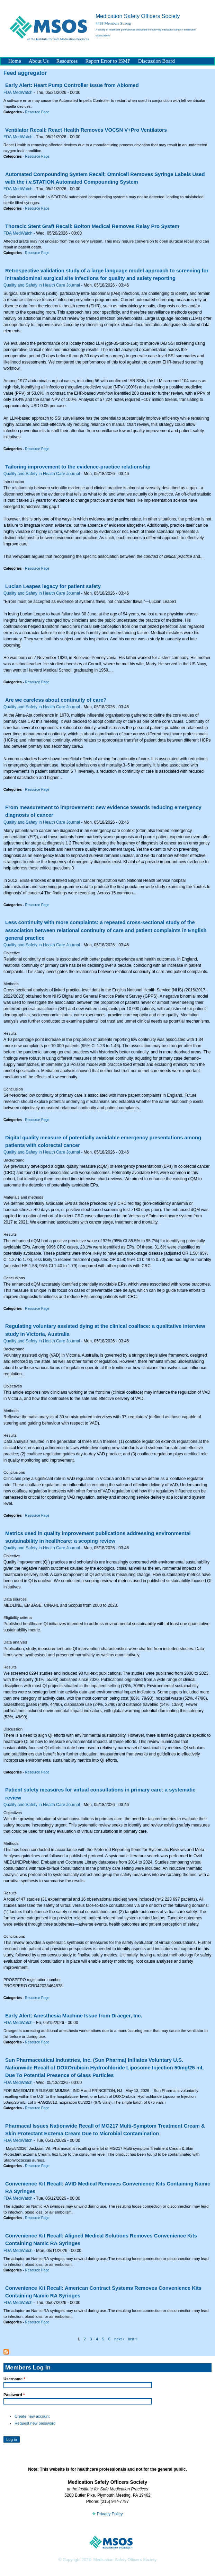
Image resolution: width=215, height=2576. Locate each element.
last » (132, 2339)
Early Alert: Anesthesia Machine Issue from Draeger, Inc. (73, 2015)
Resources (67, 61)
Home (14, 61)
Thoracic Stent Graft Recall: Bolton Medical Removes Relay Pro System (92, 226)
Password (14, 2395)
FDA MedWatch (18, 92)
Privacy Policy (107, 2514)
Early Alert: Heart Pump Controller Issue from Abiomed (72, 85)
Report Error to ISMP (107, 61)
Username (14, 2379)
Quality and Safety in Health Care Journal (41, 285)
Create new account (32, 2416)
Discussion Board (156, 61)
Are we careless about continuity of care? (55, 700)
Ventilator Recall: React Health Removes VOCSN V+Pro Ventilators (86, 130)
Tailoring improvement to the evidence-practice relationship (77, 467)
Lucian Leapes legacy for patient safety (53, 586)
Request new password (35, 2423)
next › (119, 2339)
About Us (39, 61)
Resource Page (37, 112)
